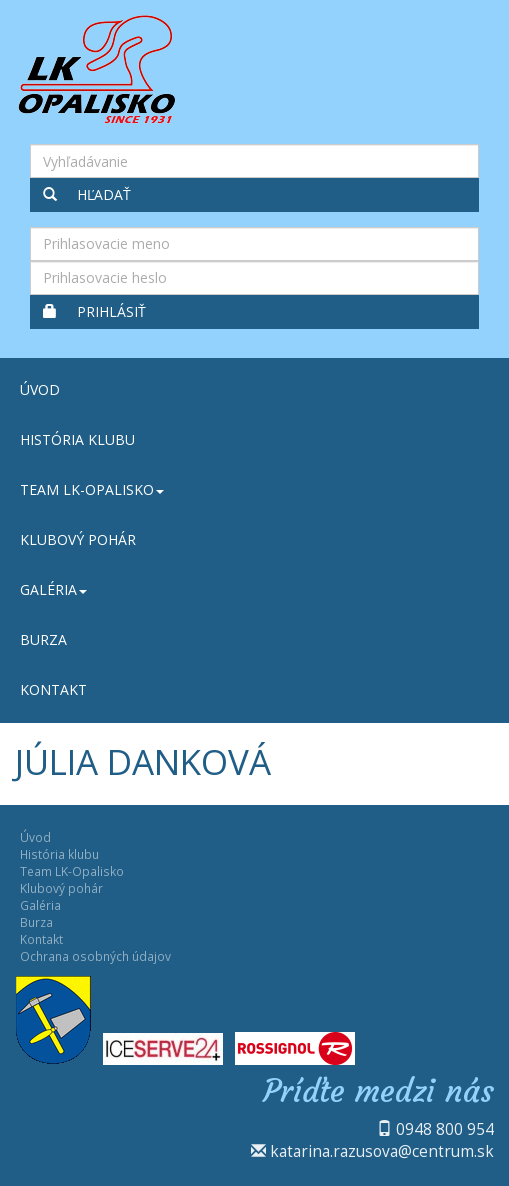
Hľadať (87, 194)
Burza (43, 639)
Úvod (40, 389)
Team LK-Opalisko (92, 489)
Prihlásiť (94, 311)
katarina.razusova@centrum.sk (382, 1151)
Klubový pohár (78, 539)
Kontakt (53, 689)
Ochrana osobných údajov (95, 956)
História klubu (77, 439)
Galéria (53, 589)
